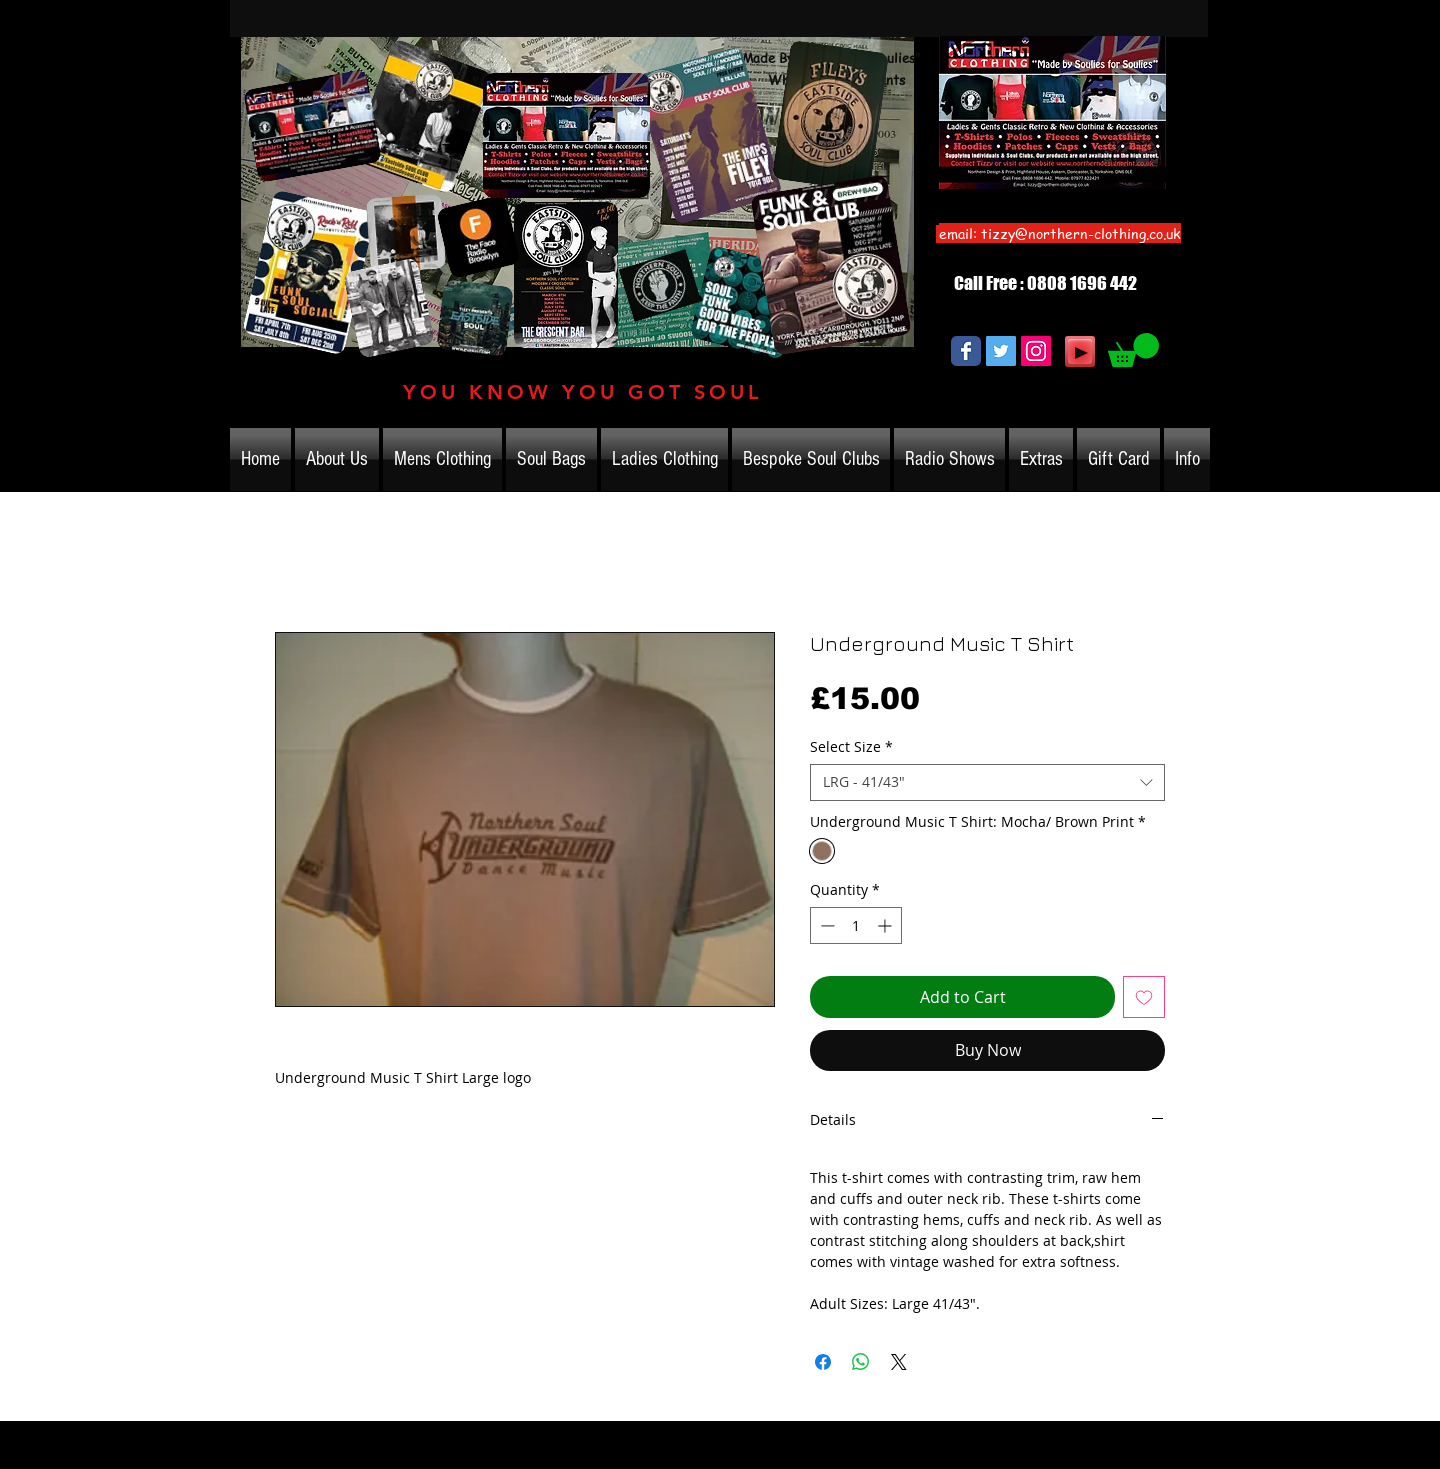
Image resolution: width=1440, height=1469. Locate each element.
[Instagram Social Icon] (1036, 351)
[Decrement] (825, 925)
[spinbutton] (856, 925)
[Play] (1080, 351)
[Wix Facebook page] (966, 351)
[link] (1133, 350)
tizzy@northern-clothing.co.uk (1081, 233)
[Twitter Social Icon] (1001, 351)
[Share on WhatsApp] (861, 1362)
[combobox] (987, 782)
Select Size (851, 747)
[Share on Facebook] (823, 1362)
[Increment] (886, 925)
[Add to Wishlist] (1144, 997)
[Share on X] (899, 1362)
